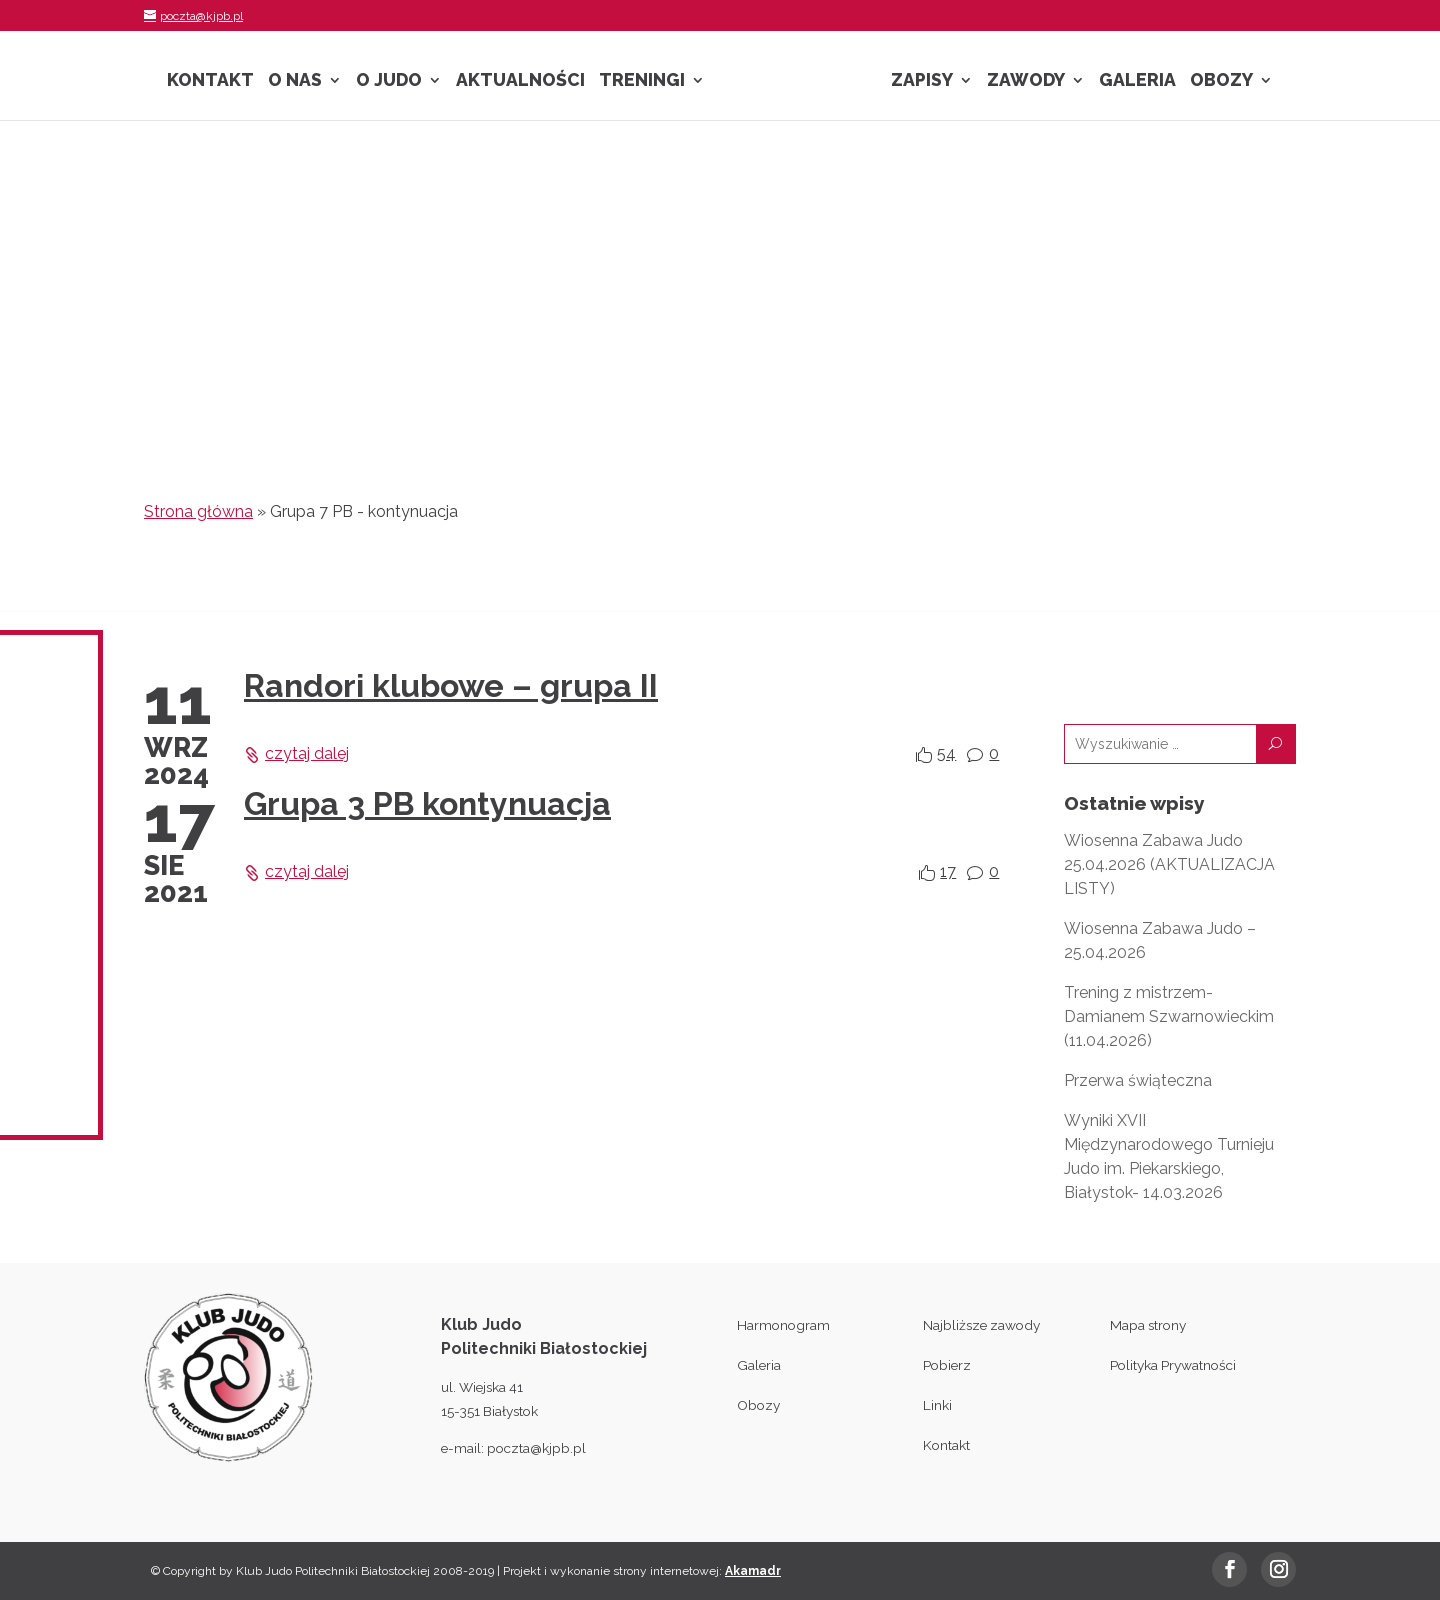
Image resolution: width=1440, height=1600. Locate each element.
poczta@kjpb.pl (536, 1448)
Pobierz (947, 1365)
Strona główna (198, 511)
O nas (295, 81)
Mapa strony (1148, 1325)
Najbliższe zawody (981, 1325)
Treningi (642, 81)
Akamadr (753, 1571)
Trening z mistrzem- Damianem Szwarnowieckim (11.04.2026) (1169, 1016)
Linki (937, 1405)
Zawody (1026, 81)
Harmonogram (783, 1325)
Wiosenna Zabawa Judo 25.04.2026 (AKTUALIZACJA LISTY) (1169, 864)
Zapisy (922, 81)
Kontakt (210, 81)
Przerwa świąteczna (1138, 1080)
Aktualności (520, 81)
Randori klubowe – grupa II (451, 685)
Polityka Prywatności (1173, 1365)
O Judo (389, 81)
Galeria (1137, 81)
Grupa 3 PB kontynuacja (427, 803)
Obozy (1221, 81)
